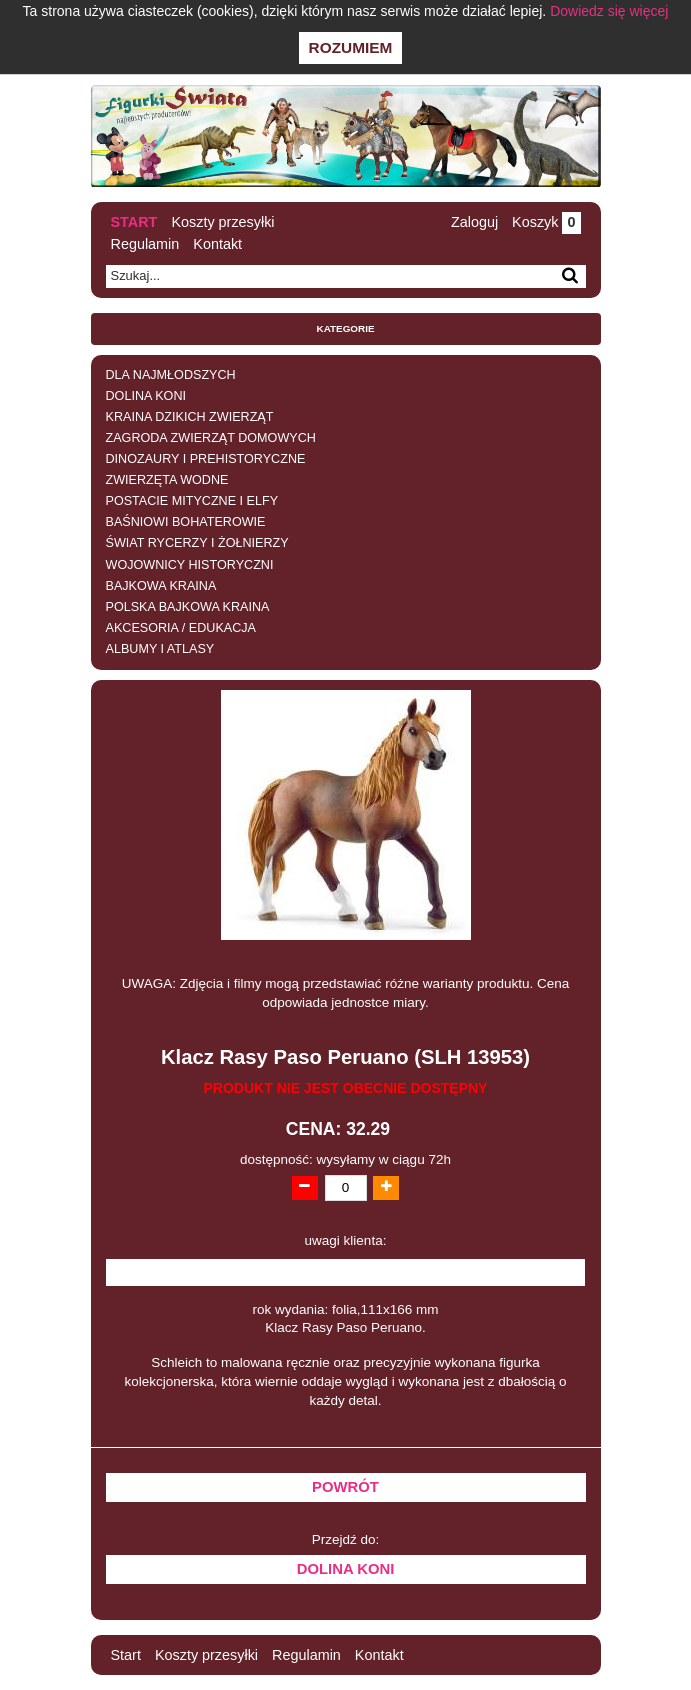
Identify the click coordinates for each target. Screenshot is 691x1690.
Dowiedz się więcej (609, 11)
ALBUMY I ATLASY (160, 649)
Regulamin (145, 244)
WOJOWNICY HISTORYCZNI (190, 565)
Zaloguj (474, 222)
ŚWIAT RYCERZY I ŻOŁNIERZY (197, 543)
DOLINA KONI (146, 396)
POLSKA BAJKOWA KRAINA (188, 607)
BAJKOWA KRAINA (161, 586)
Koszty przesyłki (222, 222)
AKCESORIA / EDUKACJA (181, 628)
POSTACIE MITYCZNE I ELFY (192, 501)
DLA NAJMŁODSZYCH (171, 375)
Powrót (345, 1487)
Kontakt (217, 244)
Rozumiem (351, 47)
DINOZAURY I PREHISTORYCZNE (206, 459)
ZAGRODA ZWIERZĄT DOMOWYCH (211, 438)
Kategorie (346, 328)
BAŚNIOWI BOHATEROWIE (186, 522)
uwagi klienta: (346, 1240)
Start (134, 222)
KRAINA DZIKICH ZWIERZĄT (190, 417)
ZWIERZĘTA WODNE (167, 480)
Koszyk (546, 222)
